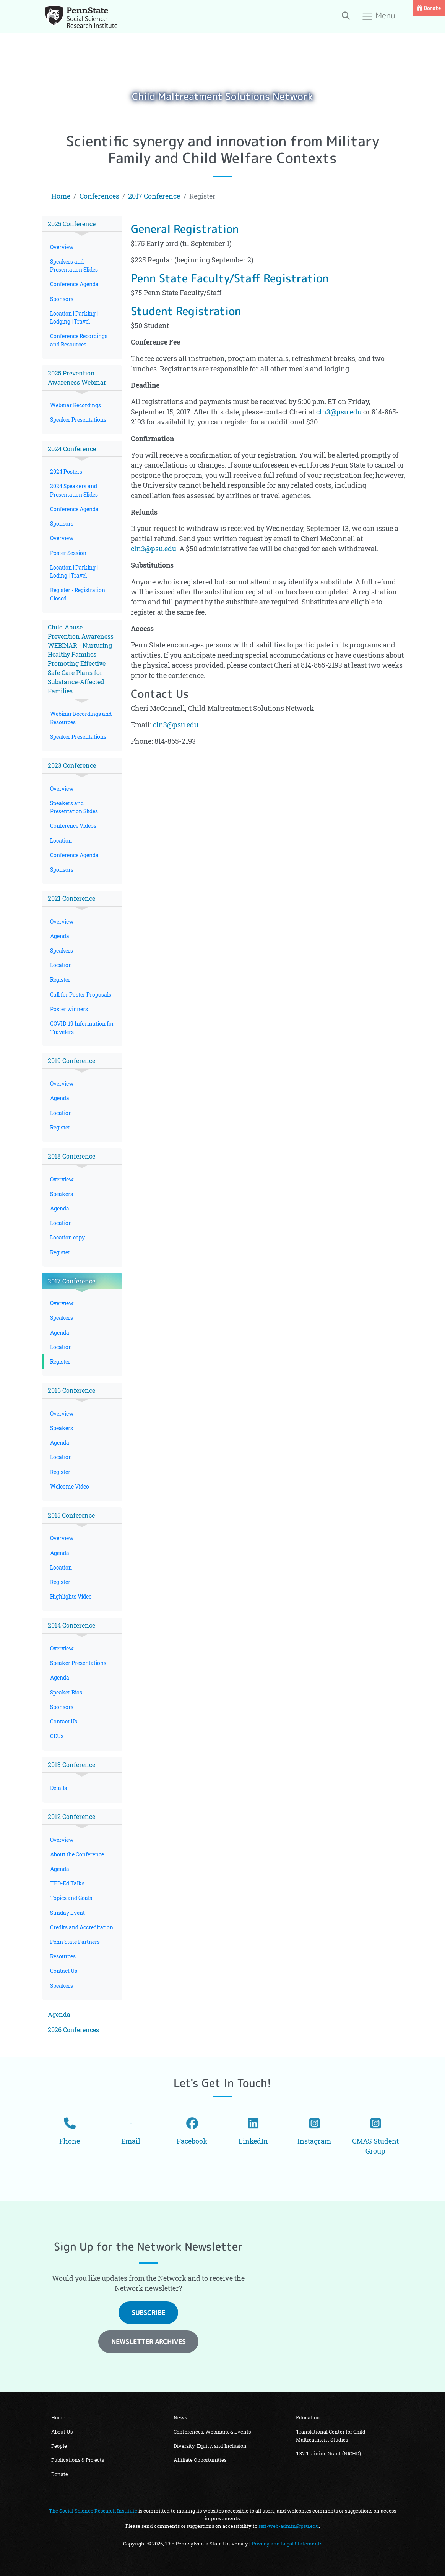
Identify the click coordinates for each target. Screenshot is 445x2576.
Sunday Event (67, 1912)
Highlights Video (71, 1596)
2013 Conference (71, 1764)
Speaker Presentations (78, 419)
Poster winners (69, 1009)
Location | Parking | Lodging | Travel (74, 317)
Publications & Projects (77, 2459)
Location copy (67, 1237)
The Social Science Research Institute (93, 2510)
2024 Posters (66, 471)
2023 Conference (72, 765)
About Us (62, 2431)
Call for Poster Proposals (80, 994)
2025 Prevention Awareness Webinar (77, 377)
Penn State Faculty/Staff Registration (230, 278)
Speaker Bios (66, 1692)
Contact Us (63, 1721)
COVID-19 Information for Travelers (82, 1027)
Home (60, 196)
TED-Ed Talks (67, 1883)
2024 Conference (72, 449)
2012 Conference (71, 1816)
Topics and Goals (71, 1897)
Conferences (99, 196)
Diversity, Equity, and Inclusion (210, 2445)
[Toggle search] (345, 15)
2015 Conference (71, 1515)
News (180, 2417)
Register (60, 979)
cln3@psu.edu (339, 412)
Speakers (61, 950)
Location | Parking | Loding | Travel (74, 571)
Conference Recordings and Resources (78, 340)
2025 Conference (72, 224)
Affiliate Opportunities (200, 2459)
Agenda (59, 936)
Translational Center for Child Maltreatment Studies (330, 2435)
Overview (61, 247)
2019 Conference (71, 1061)
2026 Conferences (73, 2030)
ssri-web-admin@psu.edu (288, 2526)
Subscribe (148, 2312)
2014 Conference (71, 1625)
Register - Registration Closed (77, 594)
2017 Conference (154, 196)
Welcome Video (69, 1486)
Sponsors (61, 299)
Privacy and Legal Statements (287, 2543)
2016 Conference (71, 1390)
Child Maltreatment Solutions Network (222, 96)
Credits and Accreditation (81, 1927)
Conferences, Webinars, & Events (212, 2431)
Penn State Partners (75, 1941)
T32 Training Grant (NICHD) (328, 2453)
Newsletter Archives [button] (148, 2341)
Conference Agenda (74, 284)
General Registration (185, 228)
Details (58, 1787)
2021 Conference (71, 898)
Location (61, 840)
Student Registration (186, 311)
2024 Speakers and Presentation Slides (74, 490)
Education (308, 2417)
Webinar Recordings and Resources (81, 717)
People (59, 2445)
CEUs (56, 1735)
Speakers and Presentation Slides (74, 265)
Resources (63, 1956)
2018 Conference (71, 1156)
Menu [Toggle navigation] (378, 16)
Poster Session (68, 553)
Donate (429, 8)
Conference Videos (73, 825)
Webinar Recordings (75, 405)
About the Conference (77, 1854)
